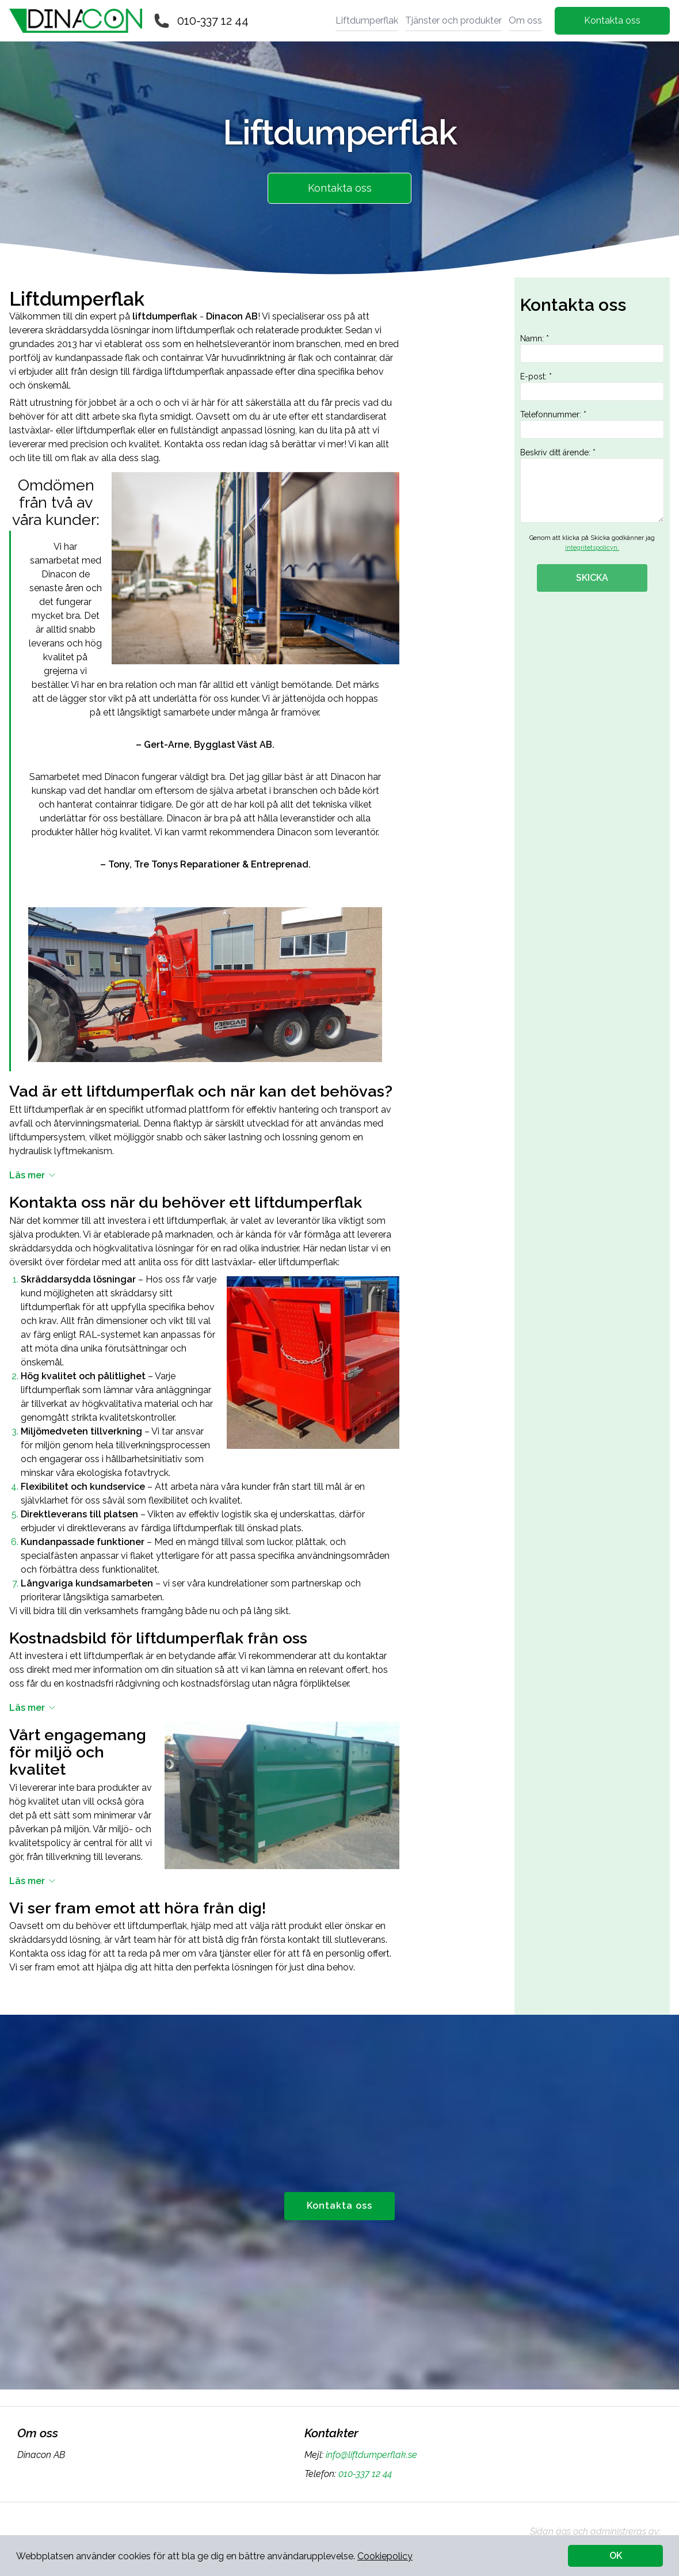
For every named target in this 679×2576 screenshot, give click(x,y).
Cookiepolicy (385, 2556)
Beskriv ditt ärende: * (592, 485)
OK (615, 2555)
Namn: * (592, 348)
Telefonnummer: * (592, 424)
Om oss (525, 20)
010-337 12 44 (213, 21)
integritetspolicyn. (592, 547)
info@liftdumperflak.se (370, 2454)
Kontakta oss (612, 20)
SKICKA (592, 577)
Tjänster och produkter (453, 20)
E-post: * (592, 386)
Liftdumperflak (366, 20)
